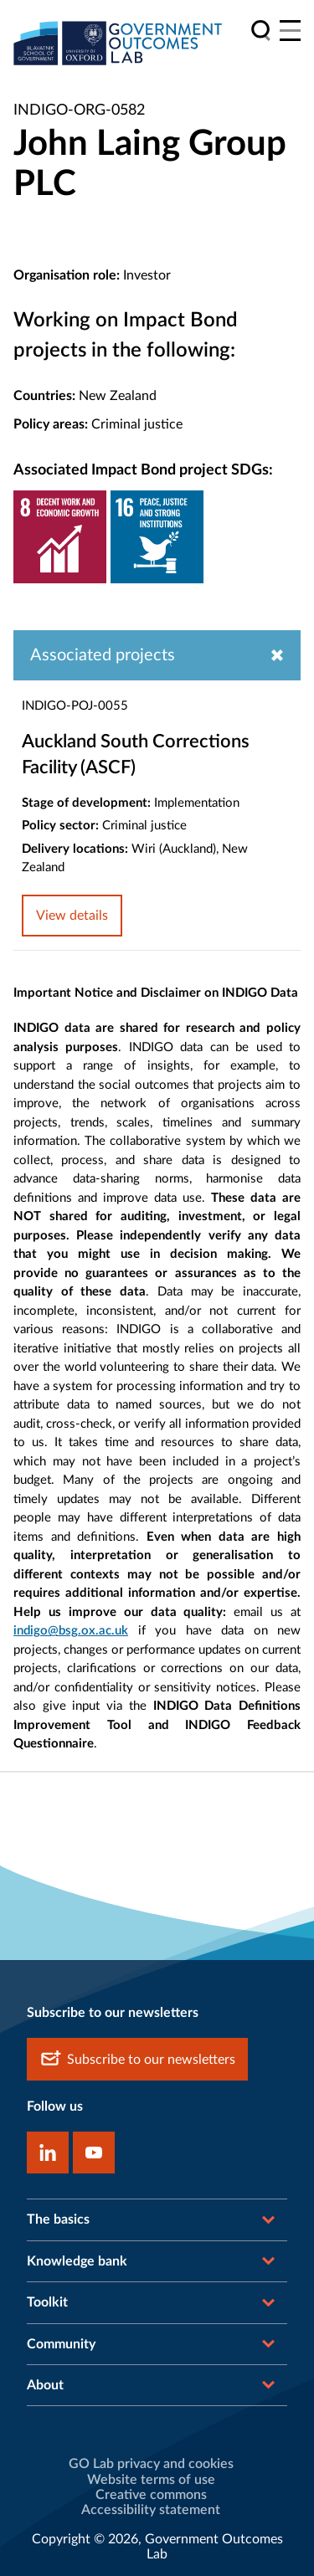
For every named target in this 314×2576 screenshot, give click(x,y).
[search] (260, 30)
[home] (118, 42)
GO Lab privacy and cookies (151, 2464)
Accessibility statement (150, 2510)
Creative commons (151, 2495)
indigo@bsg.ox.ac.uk (70, 1630)
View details (72, 915)
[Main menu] (290, 30)
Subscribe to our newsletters (137, 2059)
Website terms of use (151, 2479)
